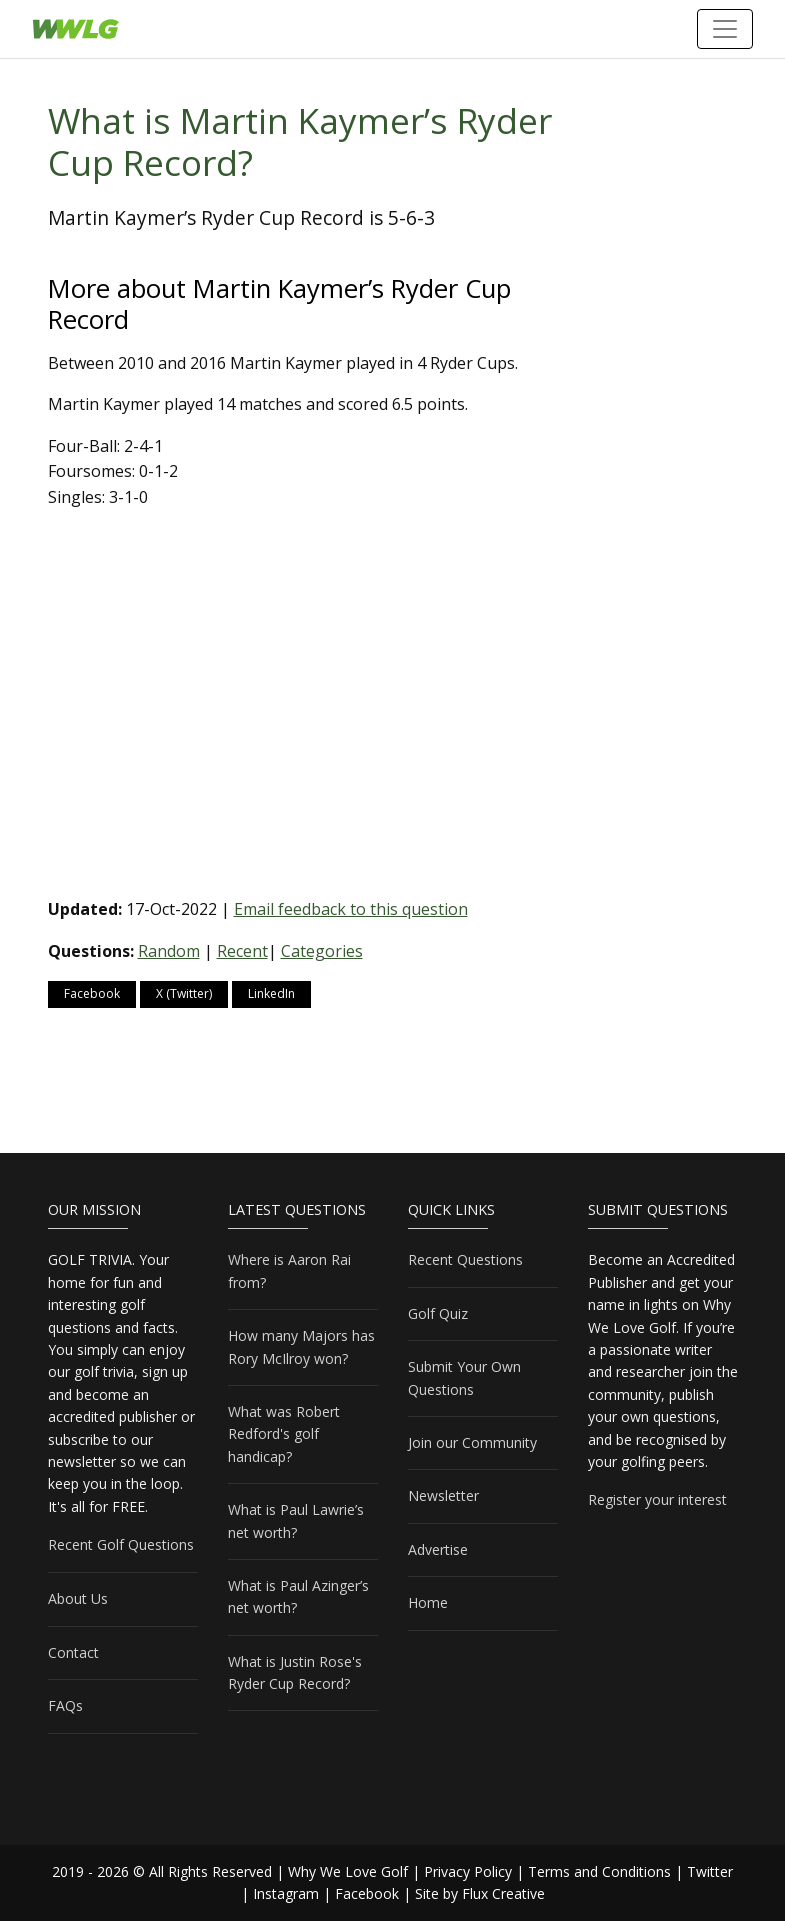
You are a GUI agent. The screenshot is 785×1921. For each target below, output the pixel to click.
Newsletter (443, 1495)
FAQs (65, 1705)
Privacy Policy (468, 1871)
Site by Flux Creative (480, 1893)
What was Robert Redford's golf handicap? (284, 1434)
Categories (322, 951)
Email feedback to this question (351, 909)
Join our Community (472, 1442)
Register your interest (657, 1499)
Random (169, 951)
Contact (73, 1652)
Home (428, 1602)
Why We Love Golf (348, 1871)
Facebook (92, 993)
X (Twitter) (184, 993)
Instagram (286, 1893)
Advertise (438, 1549)
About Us (78, 1598)
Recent (242, 951)
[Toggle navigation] (725, 29)
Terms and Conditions (599, 1871)
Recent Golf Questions (121, 1544)
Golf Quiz (438, 1313)
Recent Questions (465, 1259)
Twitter (710, 1871)
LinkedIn (271, 993)
